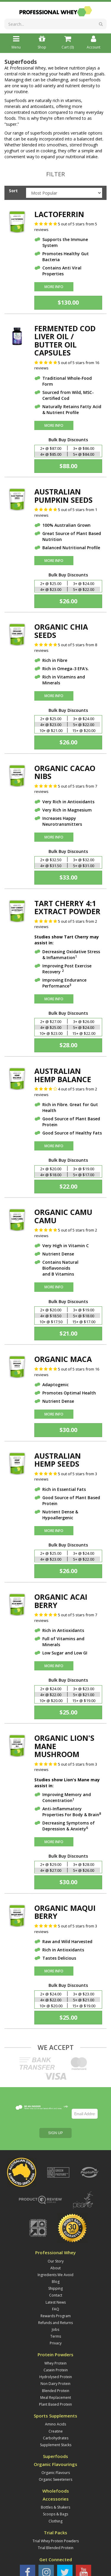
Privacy (56, 2293)
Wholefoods (55, 2441)
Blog (55, 2231)
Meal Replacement (55, 2347)
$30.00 (68, 1430)
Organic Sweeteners (55, 2429)
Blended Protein (55, 2340)
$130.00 (68, 302)
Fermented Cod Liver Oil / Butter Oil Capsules (65, 340)
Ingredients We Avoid (55, 2224)
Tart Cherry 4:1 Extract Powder (67, 907)
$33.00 (68, 877)
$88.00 (68, 466)
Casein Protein (56, 2320)
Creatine (56, 2381)
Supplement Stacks (55, 2394)
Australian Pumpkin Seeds (63, 496)
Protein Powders (55, 2304)
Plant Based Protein (55, 2354)
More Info (53, 286)
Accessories (56, 2448)
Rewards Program (56, 2265)
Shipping (55, 2238)
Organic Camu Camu (63, 1216)
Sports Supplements (55, 2365)
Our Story (56, 2211)
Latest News (56, 2252)
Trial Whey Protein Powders (56, 2490)
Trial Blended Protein (55, 2497)
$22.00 (68, 1186)
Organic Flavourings (55, 2414)
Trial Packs (55, 2482)
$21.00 (68, 1333)
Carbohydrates (55, 2388)
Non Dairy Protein (55, 2333)
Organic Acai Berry (60, 1601)
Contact (55, 2245)
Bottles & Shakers (55, 2457)
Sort (13, 190)
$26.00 (68, 601)
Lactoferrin (59, 214)
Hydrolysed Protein (55, 2326)
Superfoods (55, 2406)
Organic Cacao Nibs (64, 772)
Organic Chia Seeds (61, 631)
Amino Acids (55, 2374)
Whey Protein (55, 2313)
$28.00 (68, 1045)
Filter (55, 174)
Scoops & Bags (55, 2464)
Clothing (55, 2471)
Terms (55, 2286)
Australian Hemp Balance (62, 1075)
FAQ (55, 2259)
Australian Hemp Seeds (57, 1460)
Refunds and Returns (55, 2272)
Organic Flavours (55, 2422)
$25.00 (68, 1712)
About (55, 2218)
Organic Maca (63, 1359)
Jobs (55, 2279)
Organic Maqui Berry (65, 1912)
